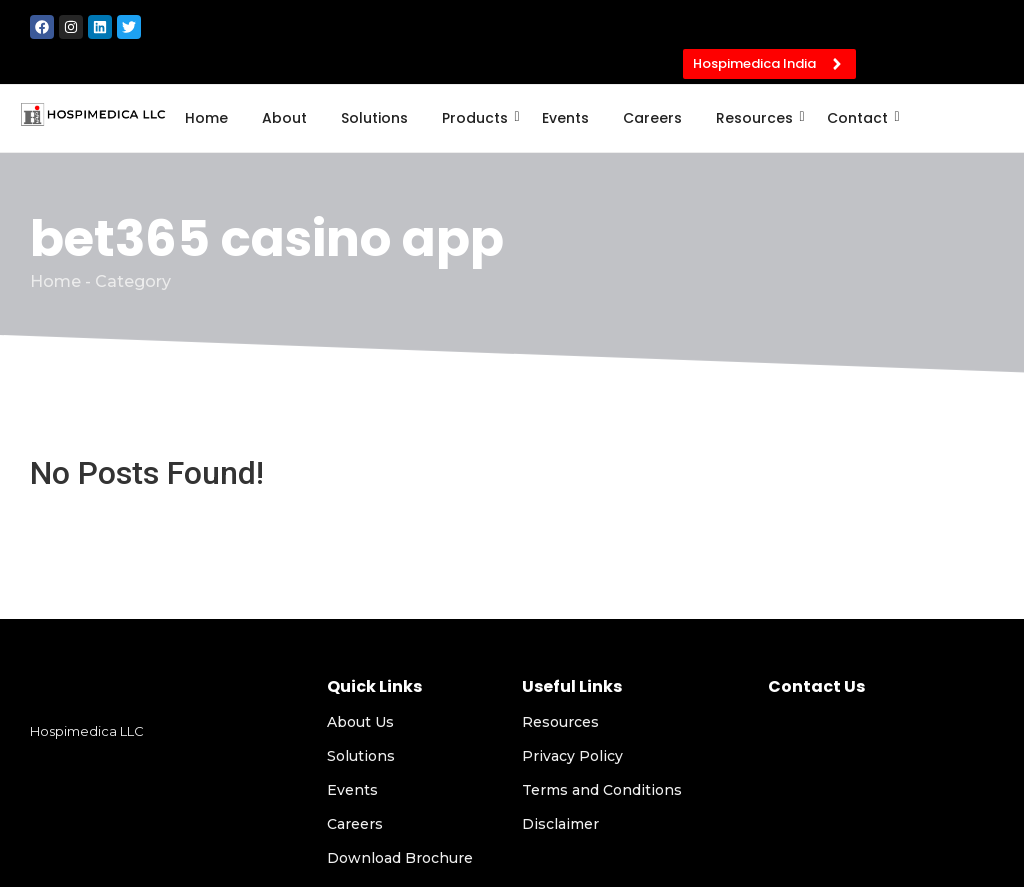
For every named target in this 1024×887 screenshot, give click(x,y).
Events (565, 118)
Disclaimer (560, 824)
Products (478, 118)
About (284, 118)
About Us (360, 722)
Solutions (374, 118)
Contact (861, 118)
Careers (652, 118)
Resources (758, 118)
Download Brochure (400, 858)
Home (206, 118)
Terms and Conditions (602, 790)
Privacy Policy (572, 756)
